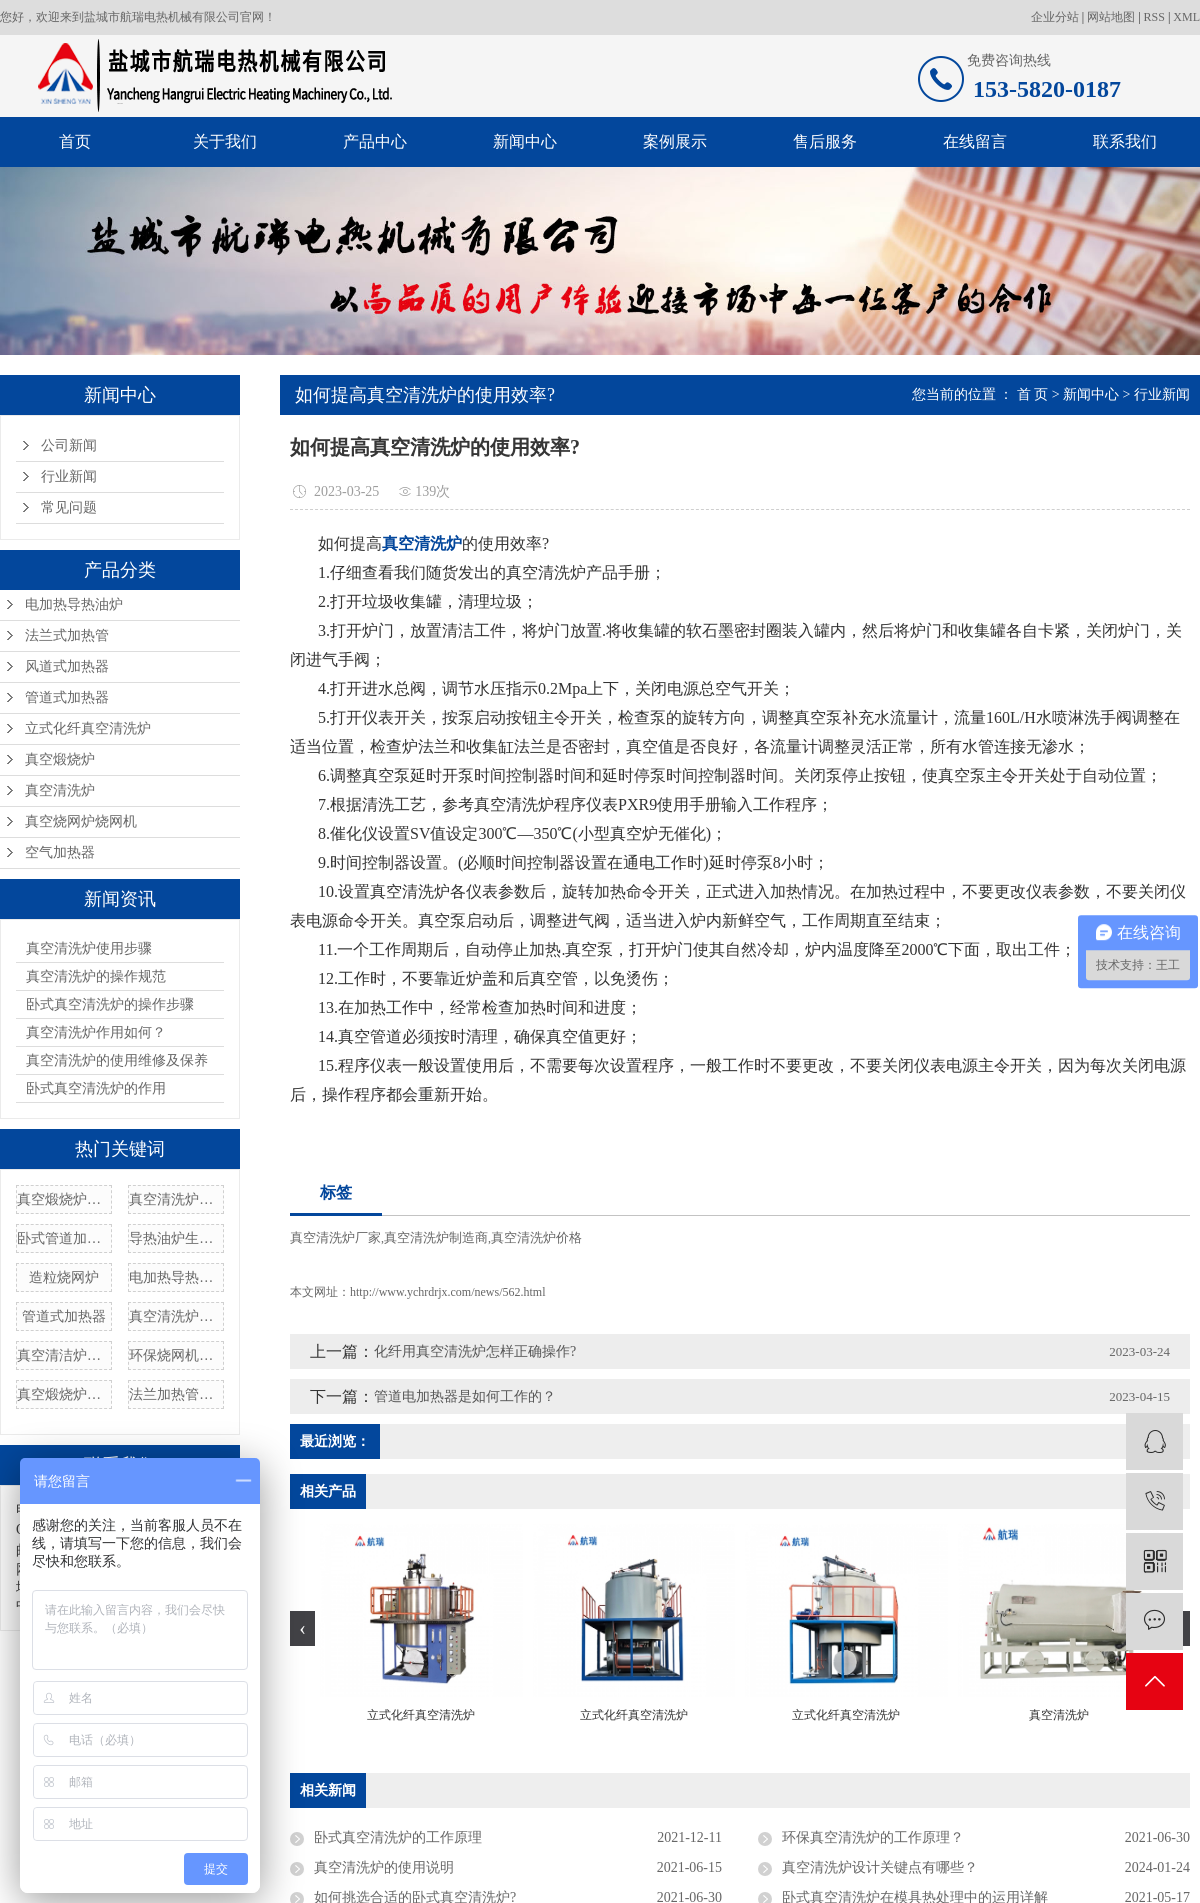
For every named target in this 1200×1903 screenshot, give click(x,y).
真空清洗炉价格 (176, 1316)
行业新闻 (69, 476)
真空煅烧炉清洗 (64, 1199)
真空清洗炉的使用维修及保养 (117, 1060)
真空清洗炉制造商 (436, 1237)
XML (1186, 17)
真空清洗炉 (60, 790)
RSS (1154, 17)
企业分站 (1055, 17)
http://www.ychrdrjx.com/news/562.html (448, 1292)
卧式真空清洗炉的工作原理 (398, 1837)
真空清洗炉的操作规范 (96, 976)
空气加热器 (60, 852)
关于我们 (225, 141)
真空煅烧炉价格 (64, 1394)
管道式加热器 (67, 697)
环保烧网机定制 (176, 1355)
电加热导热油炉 (74, 604)
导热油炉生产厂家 (176, 1238)
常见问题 (69, 507)
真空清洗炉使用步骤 (89, 948)
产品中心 (375, 141)
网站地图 (1111, 17)
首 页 (1033, 394)
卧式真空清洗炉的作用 (96, 1088)
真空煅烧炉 (60, 759)
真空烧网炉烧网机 (81, 821)
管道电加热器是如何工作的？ (465, 1396)
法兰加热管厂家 (176, 1394)
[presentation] (302, 1628)
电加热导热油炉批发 (176, 1277)
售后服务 (825, 141)
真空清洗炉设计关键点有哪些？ (880, 1867)
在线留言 (975, 141)
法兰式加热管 (67, 635)
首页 (75, 141)
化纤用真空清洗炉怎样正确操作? (475, 1351)
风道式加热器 (67, 666)
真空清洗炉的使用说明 (384, 1867)
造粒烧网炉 (64, 1277)
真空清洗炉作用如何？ (96, 1032)
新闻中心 (525, 141)
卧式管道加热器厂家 (64, 1238)
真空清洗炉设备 (176, 1199)
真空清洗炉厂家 (335, 1237)
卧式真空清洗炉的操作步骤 (110, 1004)
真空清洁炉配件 (64, 1355)
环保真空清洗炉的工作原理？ (873, 1837)
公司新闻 (69, 445)
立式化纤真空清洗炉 (88, 728)
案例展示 (675, 141)
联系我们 (1125, 141)
